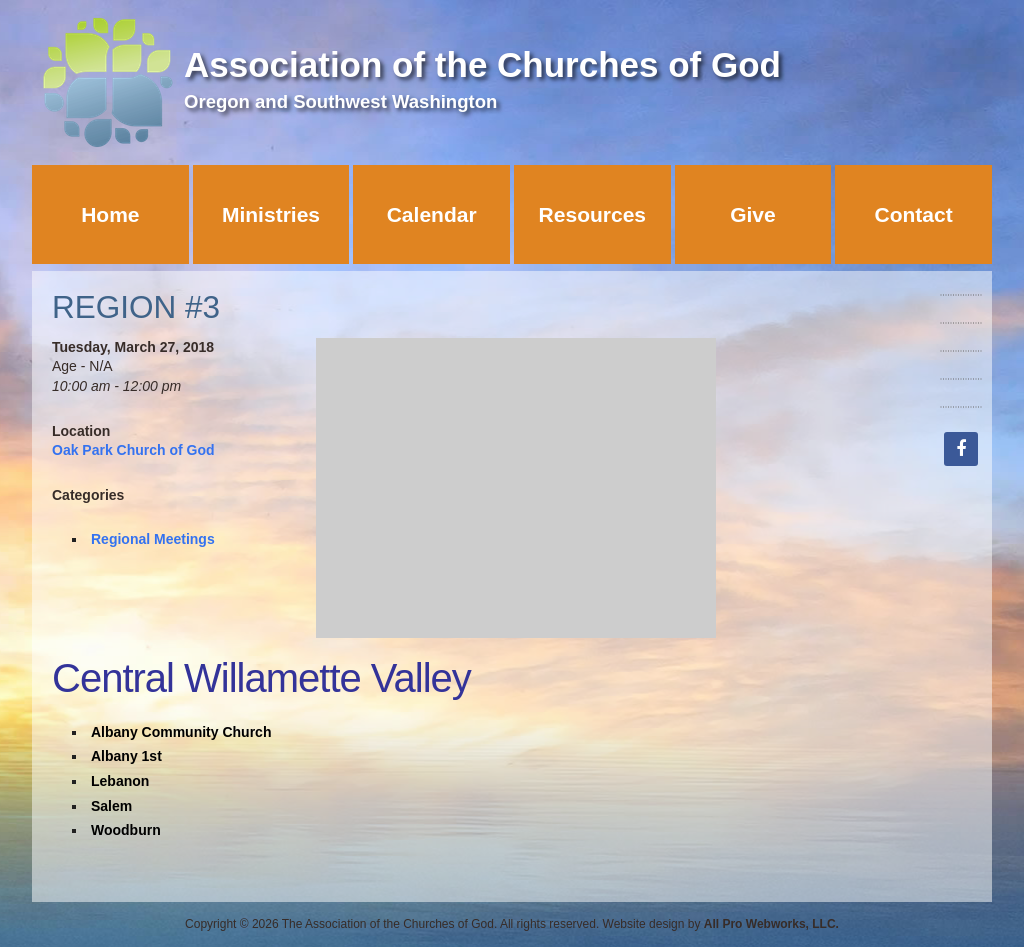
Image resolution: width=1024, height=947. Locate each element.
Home (110, 214)
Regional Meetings (153, 539)
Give (753, 214)
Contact (914, 214)
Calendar (432, 214)
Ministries (271, 214)
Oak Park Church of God (133, 450)
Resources (592, 214)
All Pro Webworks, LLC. (771, 924)
